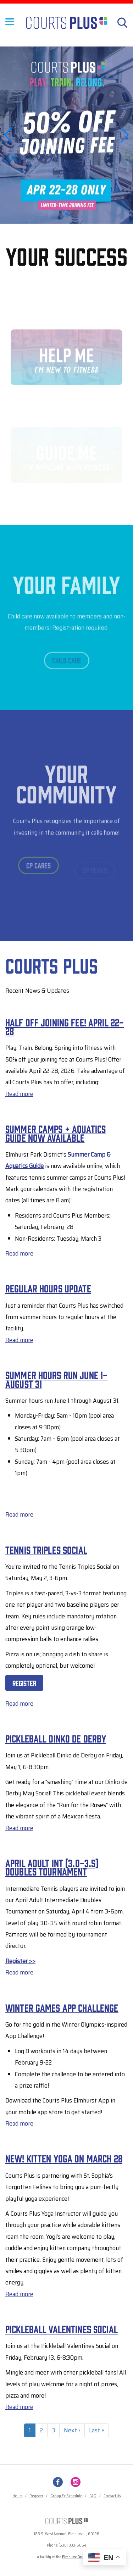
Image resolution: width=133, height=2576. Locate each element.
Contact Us (112, 2496)
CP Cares (38, 870)
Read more (19, 1094)
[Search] (122, 22)
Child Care (66, 665)
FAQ (92, 2496)
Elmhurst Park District (79, 2557)
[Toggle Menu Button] (10, 26)
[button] (66, 213)
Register (24, 1682)
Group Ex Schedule (66, 2496)
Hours (17, 2496)
